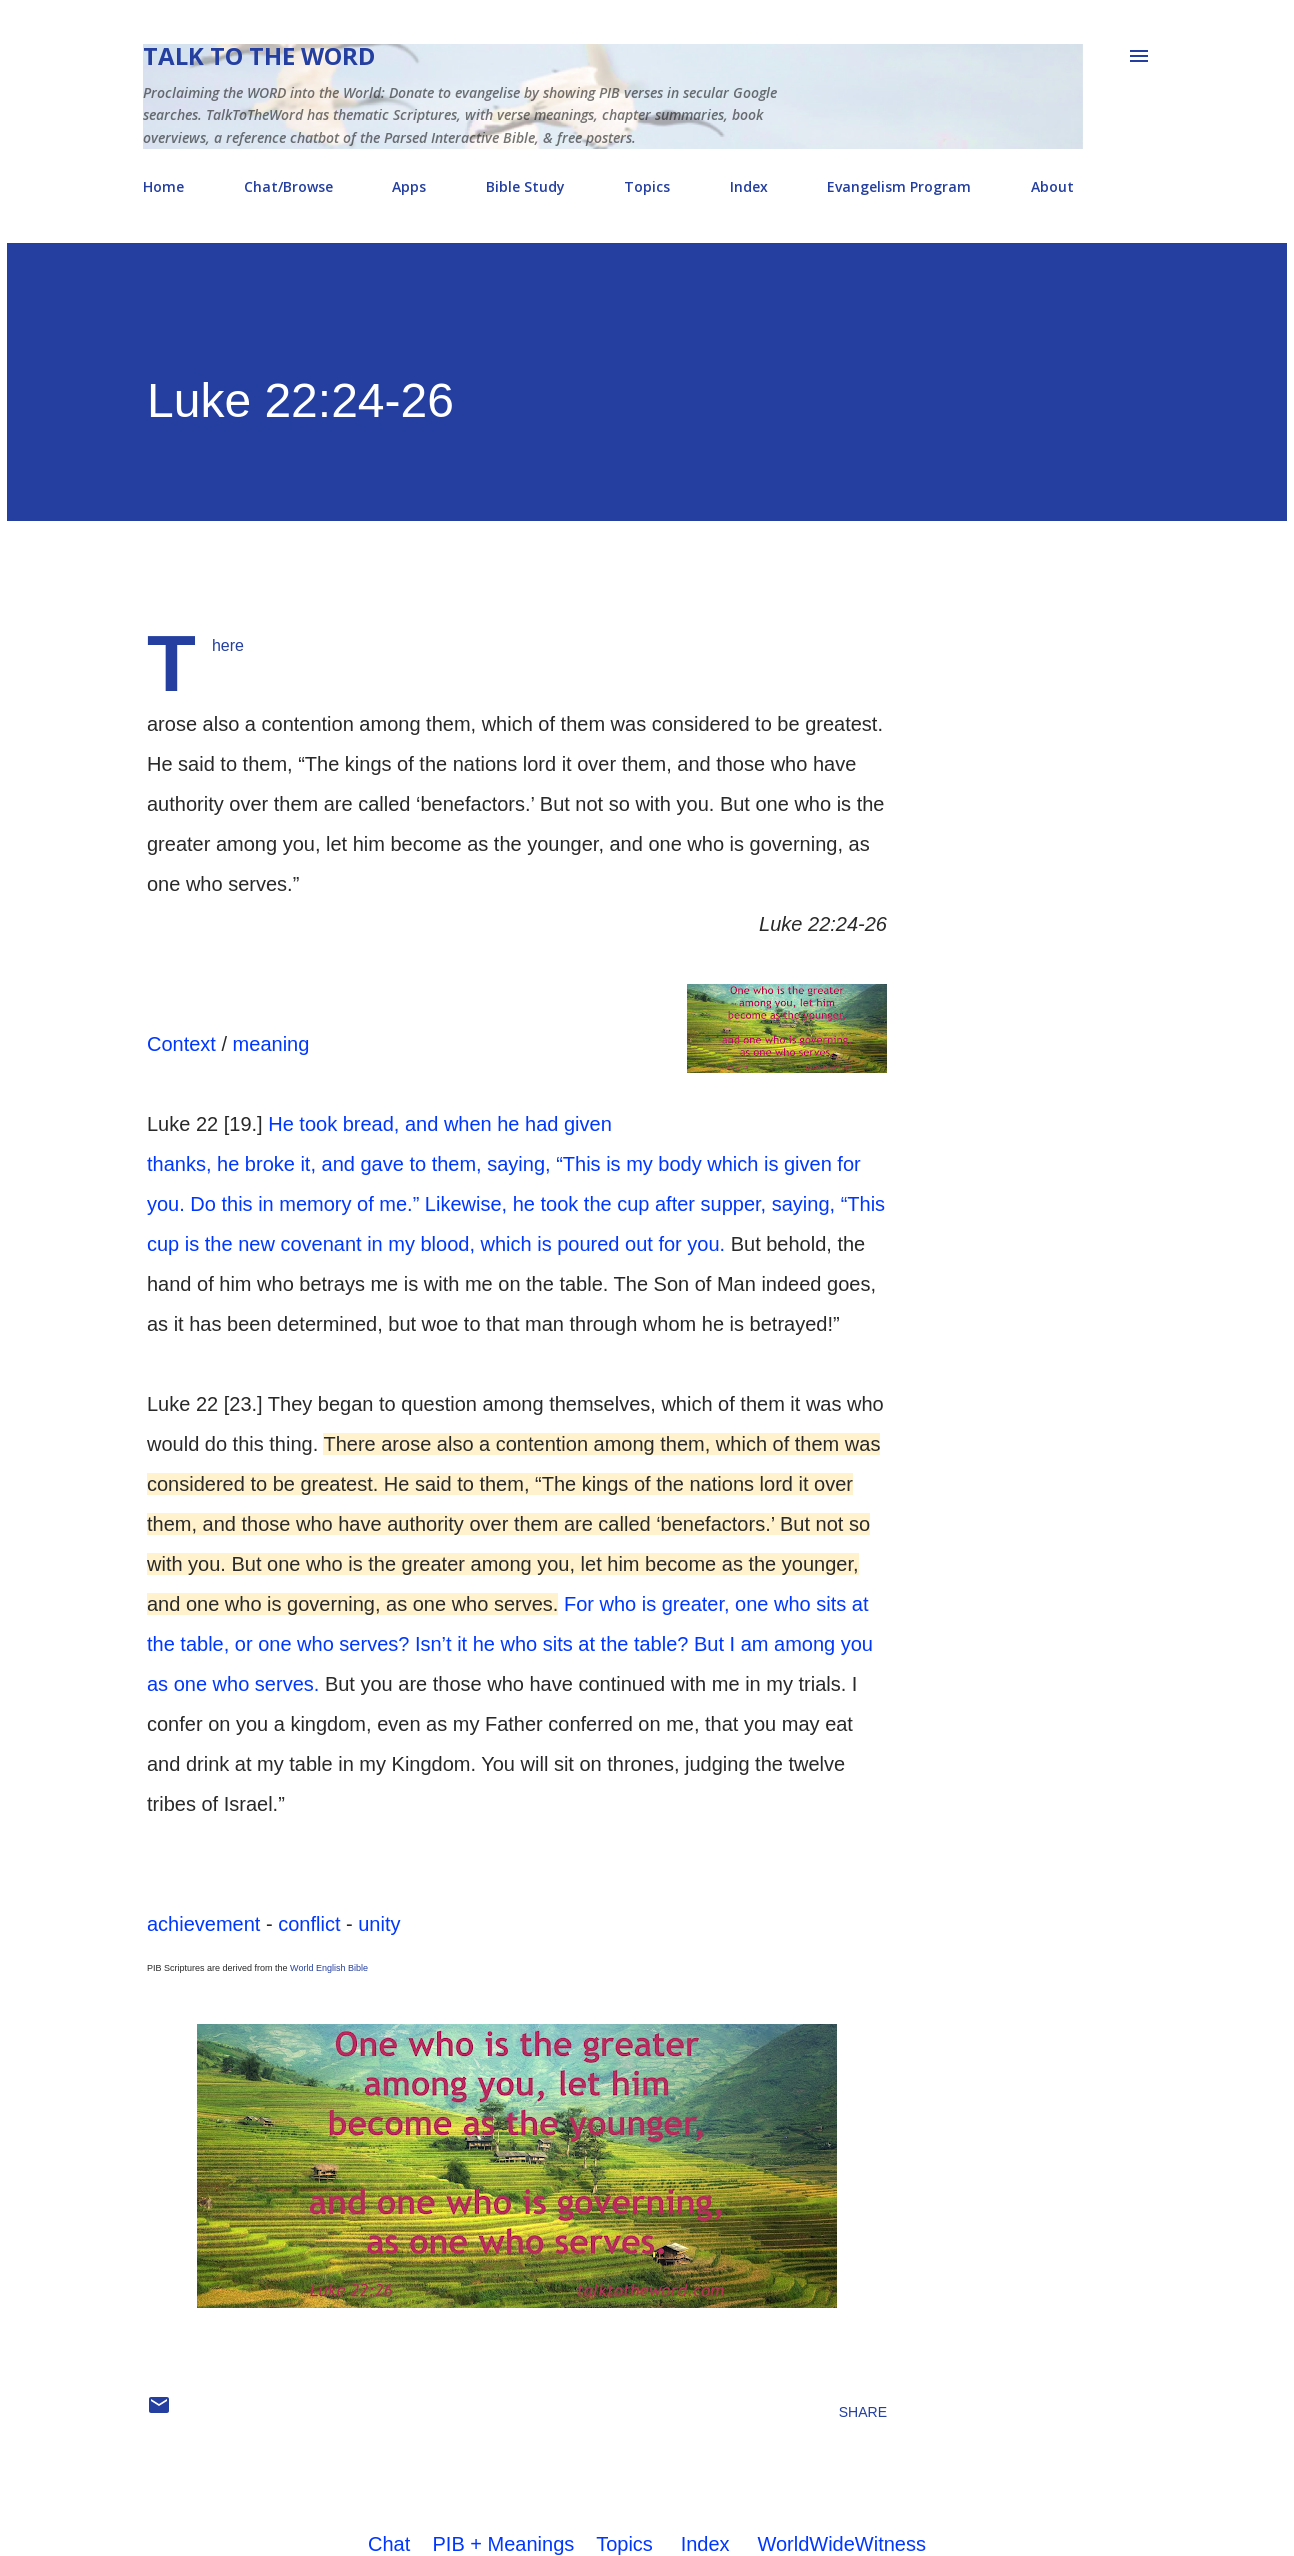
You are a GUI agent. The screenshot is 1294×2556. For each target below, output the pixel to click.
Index (749, 186)
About (1052, 186)
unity (379, 1924)
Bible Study (525, 186)
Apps (409, 186)
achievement (203, 1924)
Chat (389, 2544)
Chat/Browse (288, 186)
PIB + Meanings (504, 2544)
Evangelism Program (899, 186)
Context (181, 1044)
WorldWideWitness (841, 2544)
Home (163, 186)
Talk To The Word (259, 55)
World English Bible (329, 1968)
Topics (647, 186)
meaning (271, 1044)
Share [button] (863, 2412)
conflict (309, 1924)
